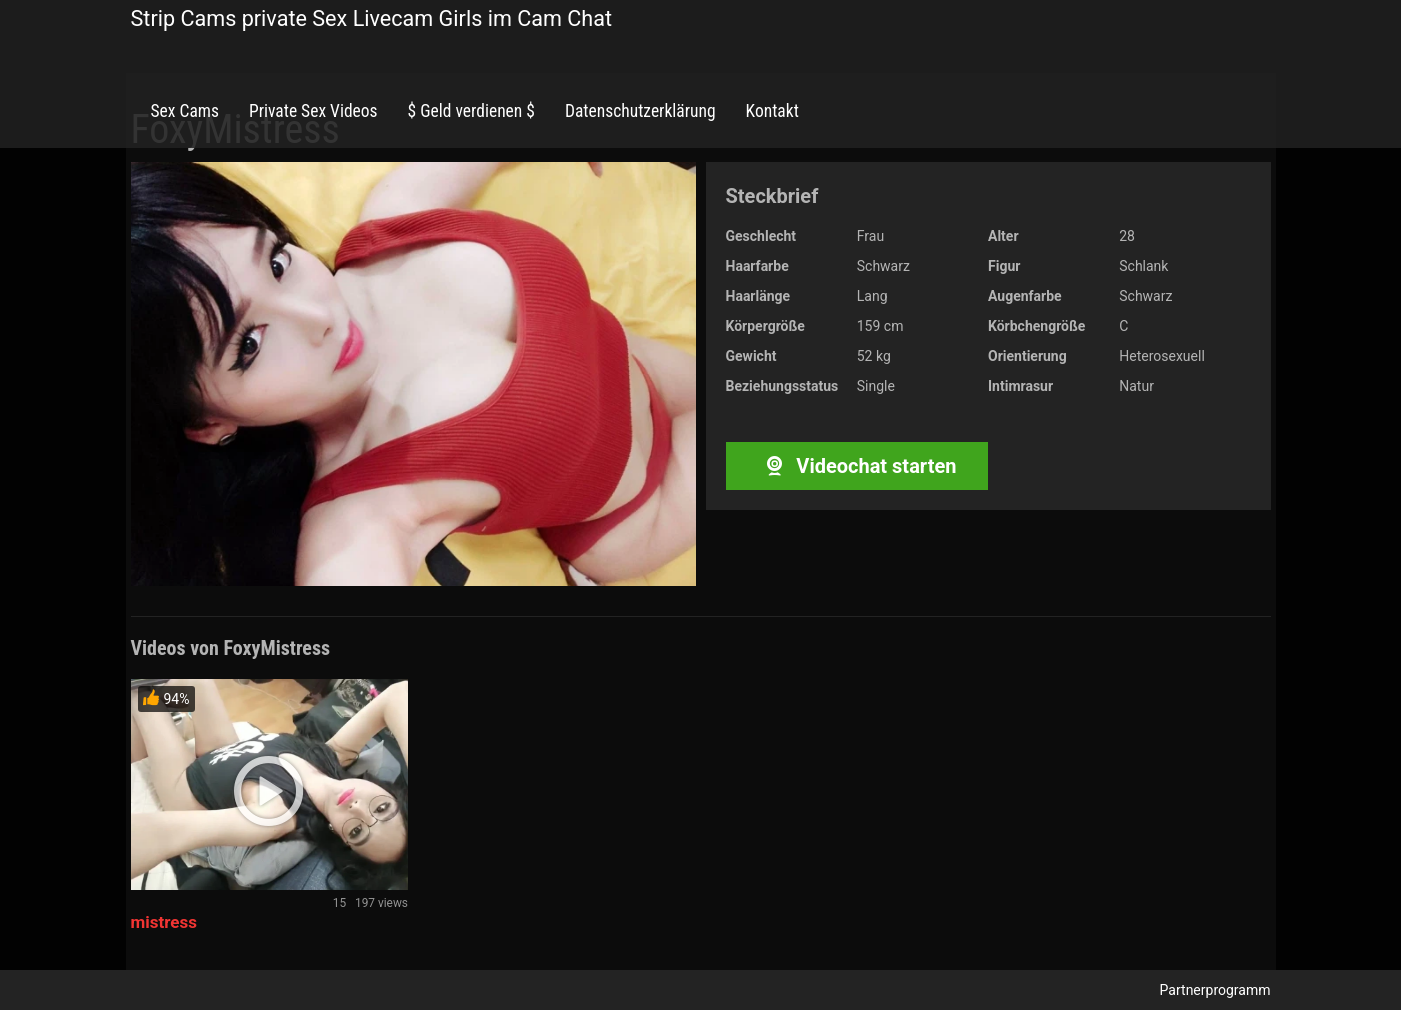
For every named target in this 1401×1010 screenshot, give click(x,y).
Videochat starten (856, 466)
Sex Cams (185, 111)
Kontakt (772, 111)
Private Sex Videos (313, 111)
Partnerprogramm (1215, 990)
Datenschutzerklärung (640, 111)
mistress (164, 922)
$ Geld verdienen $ (471, 111)
